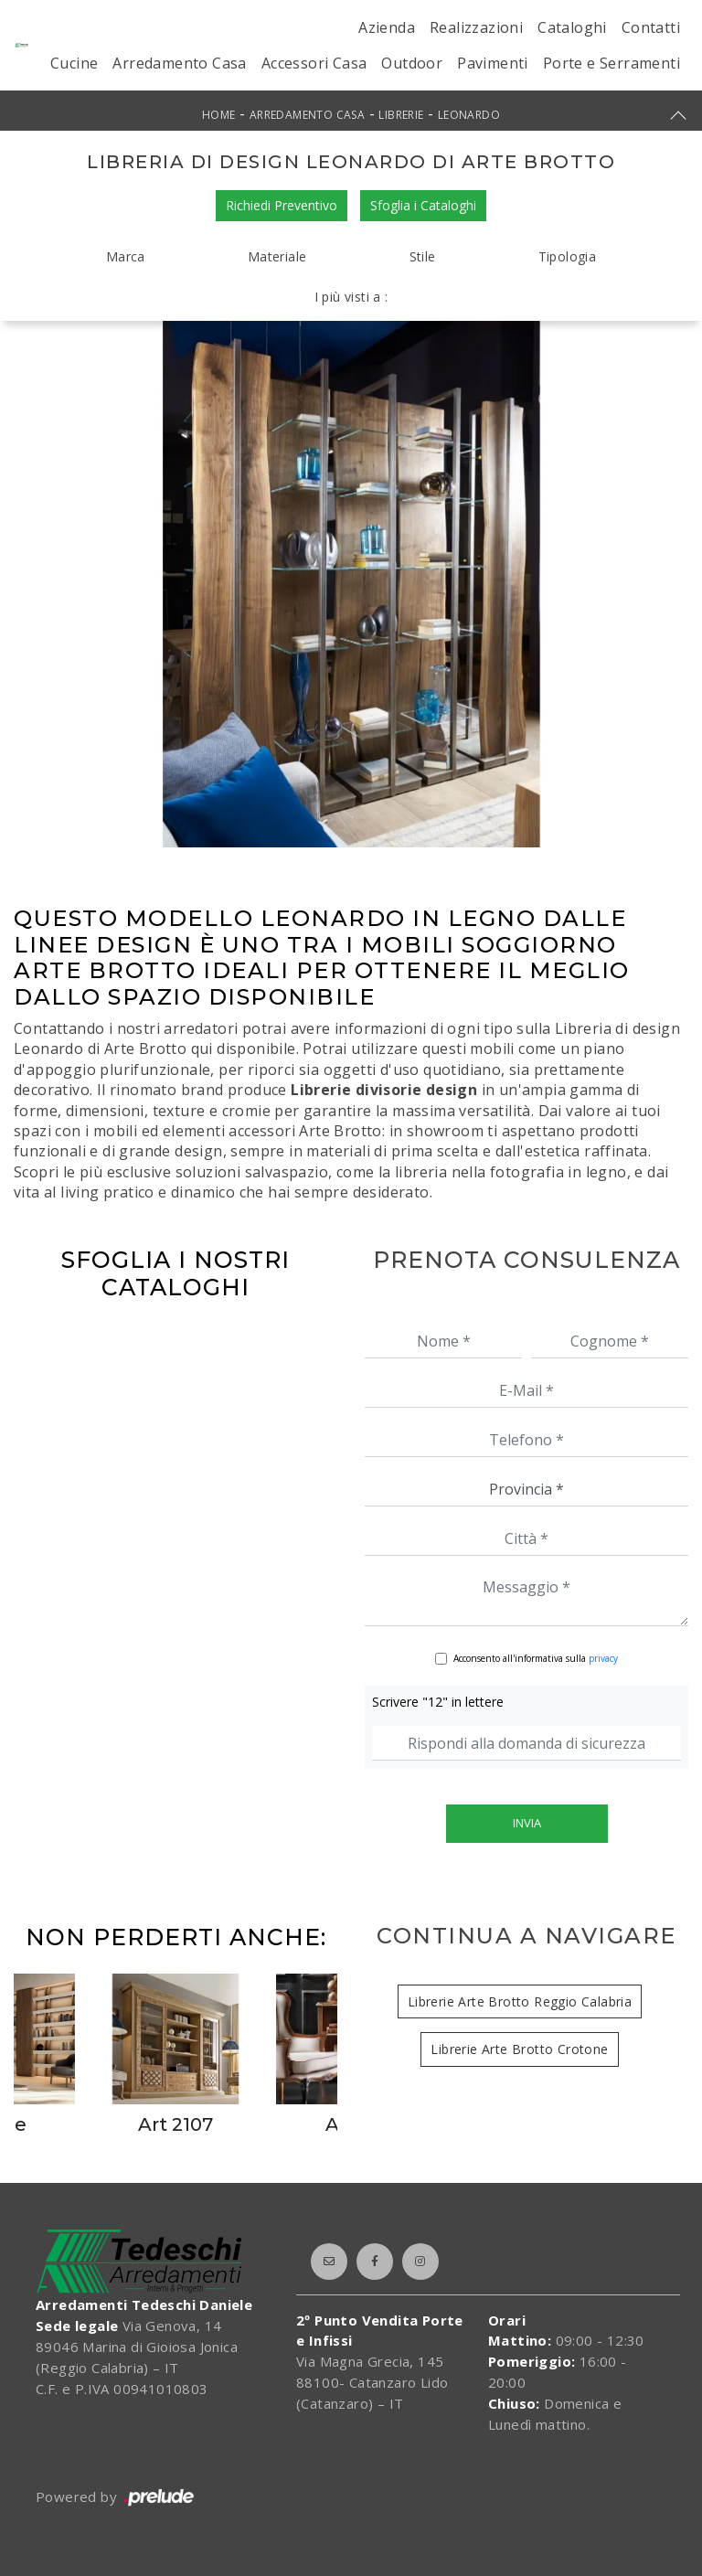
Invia (527, 1823)
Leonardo (469, 114)
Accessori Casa (314, 63)
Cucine (74, 63)
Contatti (651, 27)
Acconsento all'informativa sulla (535, 1658)
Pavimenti (492, 63)
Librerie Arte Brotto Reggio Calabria (520, 2001)
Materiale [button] (277, 256)
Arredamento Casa (179, 63)
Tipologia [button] (567, 256)
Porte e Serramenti (611, 63)
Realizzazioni (476, 27)
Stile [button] (423, 256)
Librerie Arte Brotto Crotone (519, 2049)
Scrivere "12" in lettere (438, 1701)
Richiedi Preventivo (281, 205)
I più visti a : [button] (351, 296)
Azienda (386, 27)
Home (219, 114)
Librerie (400, 114)
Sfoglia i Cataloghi (423, 205)
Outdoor (411, 63)
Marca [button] (125, 256)
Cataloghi (572, 27)
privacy (603, 1658)
